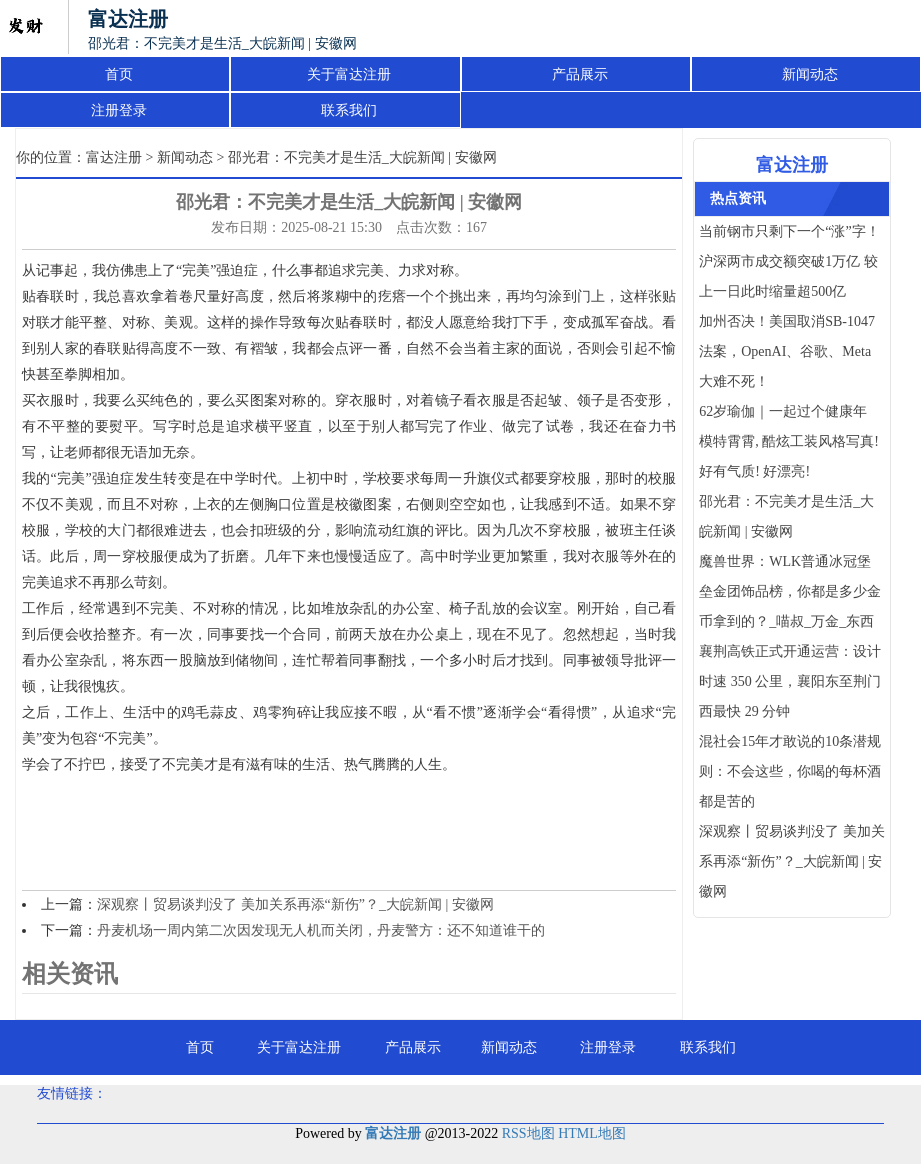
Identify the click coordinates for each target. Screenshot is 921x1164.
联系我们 (349, 110)
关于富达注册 (349, 74)
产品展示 (580, 74)
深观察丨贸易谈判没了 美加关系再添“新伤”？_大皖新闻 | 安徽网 (295, 904)
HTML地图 (592, 1133)
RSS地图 (528, 1133)
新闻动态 (810, 74)
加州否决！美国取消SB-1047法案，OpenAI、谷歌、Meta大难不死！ (787, 351)
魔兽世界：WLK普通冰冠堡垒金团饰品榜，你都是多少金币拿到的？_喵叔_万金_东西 (790, 591)
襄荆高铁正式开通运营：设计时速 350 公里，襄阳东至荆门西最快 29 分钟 (790, 681)
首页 (119, 74)
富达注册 (114, 157)
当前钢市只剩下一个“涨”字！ (789, 231)
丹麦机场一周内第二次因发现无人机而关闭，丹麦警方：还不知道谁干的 (321, 930)
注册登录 (119, 110)
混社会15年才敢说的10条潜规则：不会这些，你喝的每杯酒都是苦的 (790, 771)
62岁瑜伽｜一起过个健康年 (783, 411)
